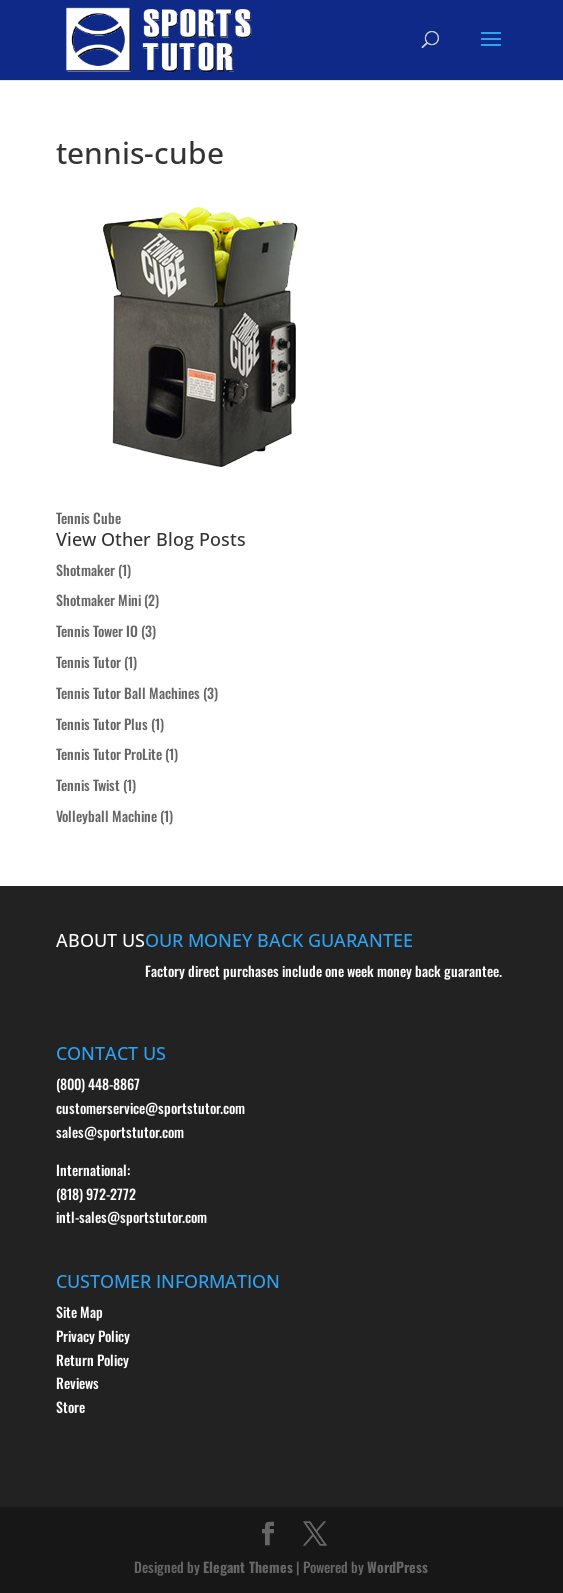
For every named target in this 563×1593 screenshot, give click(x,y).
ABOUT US (100, 940)
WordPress (397, 1566)
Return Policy (92, 1359)
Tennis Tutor (88, 661)
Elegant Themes (248, 1566)
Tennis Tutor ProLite (109, 753)
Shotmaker (85, 569)
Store (70, 1406)
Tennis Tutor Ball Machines (128, 692)
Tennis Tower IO (97, 630)
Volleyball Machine (106, 815)
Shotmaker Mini (98, 599)
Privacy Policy (93, 1335)
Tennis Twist (88, 784)
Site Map (79, 1311)
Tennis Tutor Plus (102, 723)
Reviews (77, 1382)
